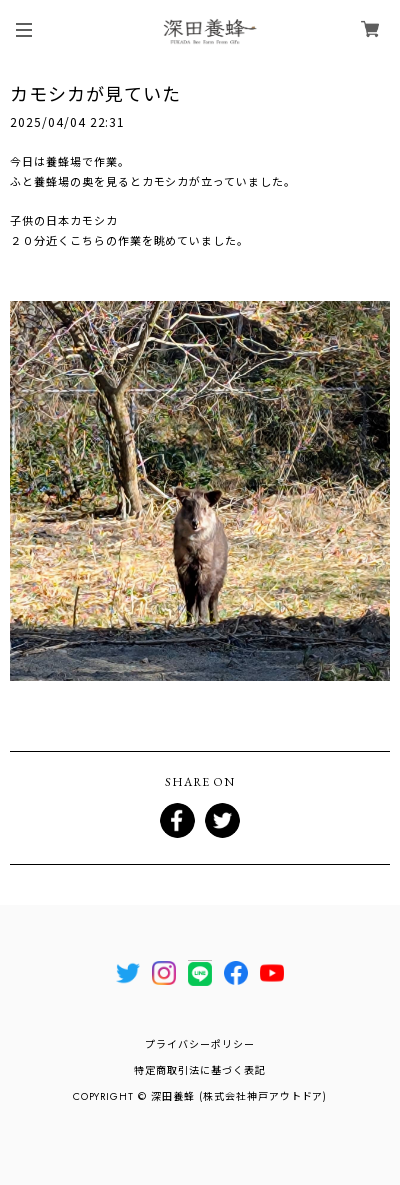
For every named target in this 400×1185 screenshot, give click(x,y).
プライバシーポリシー (200, 1044)
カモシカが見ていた (95, 93)
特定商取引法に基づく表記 (200, 1070)
